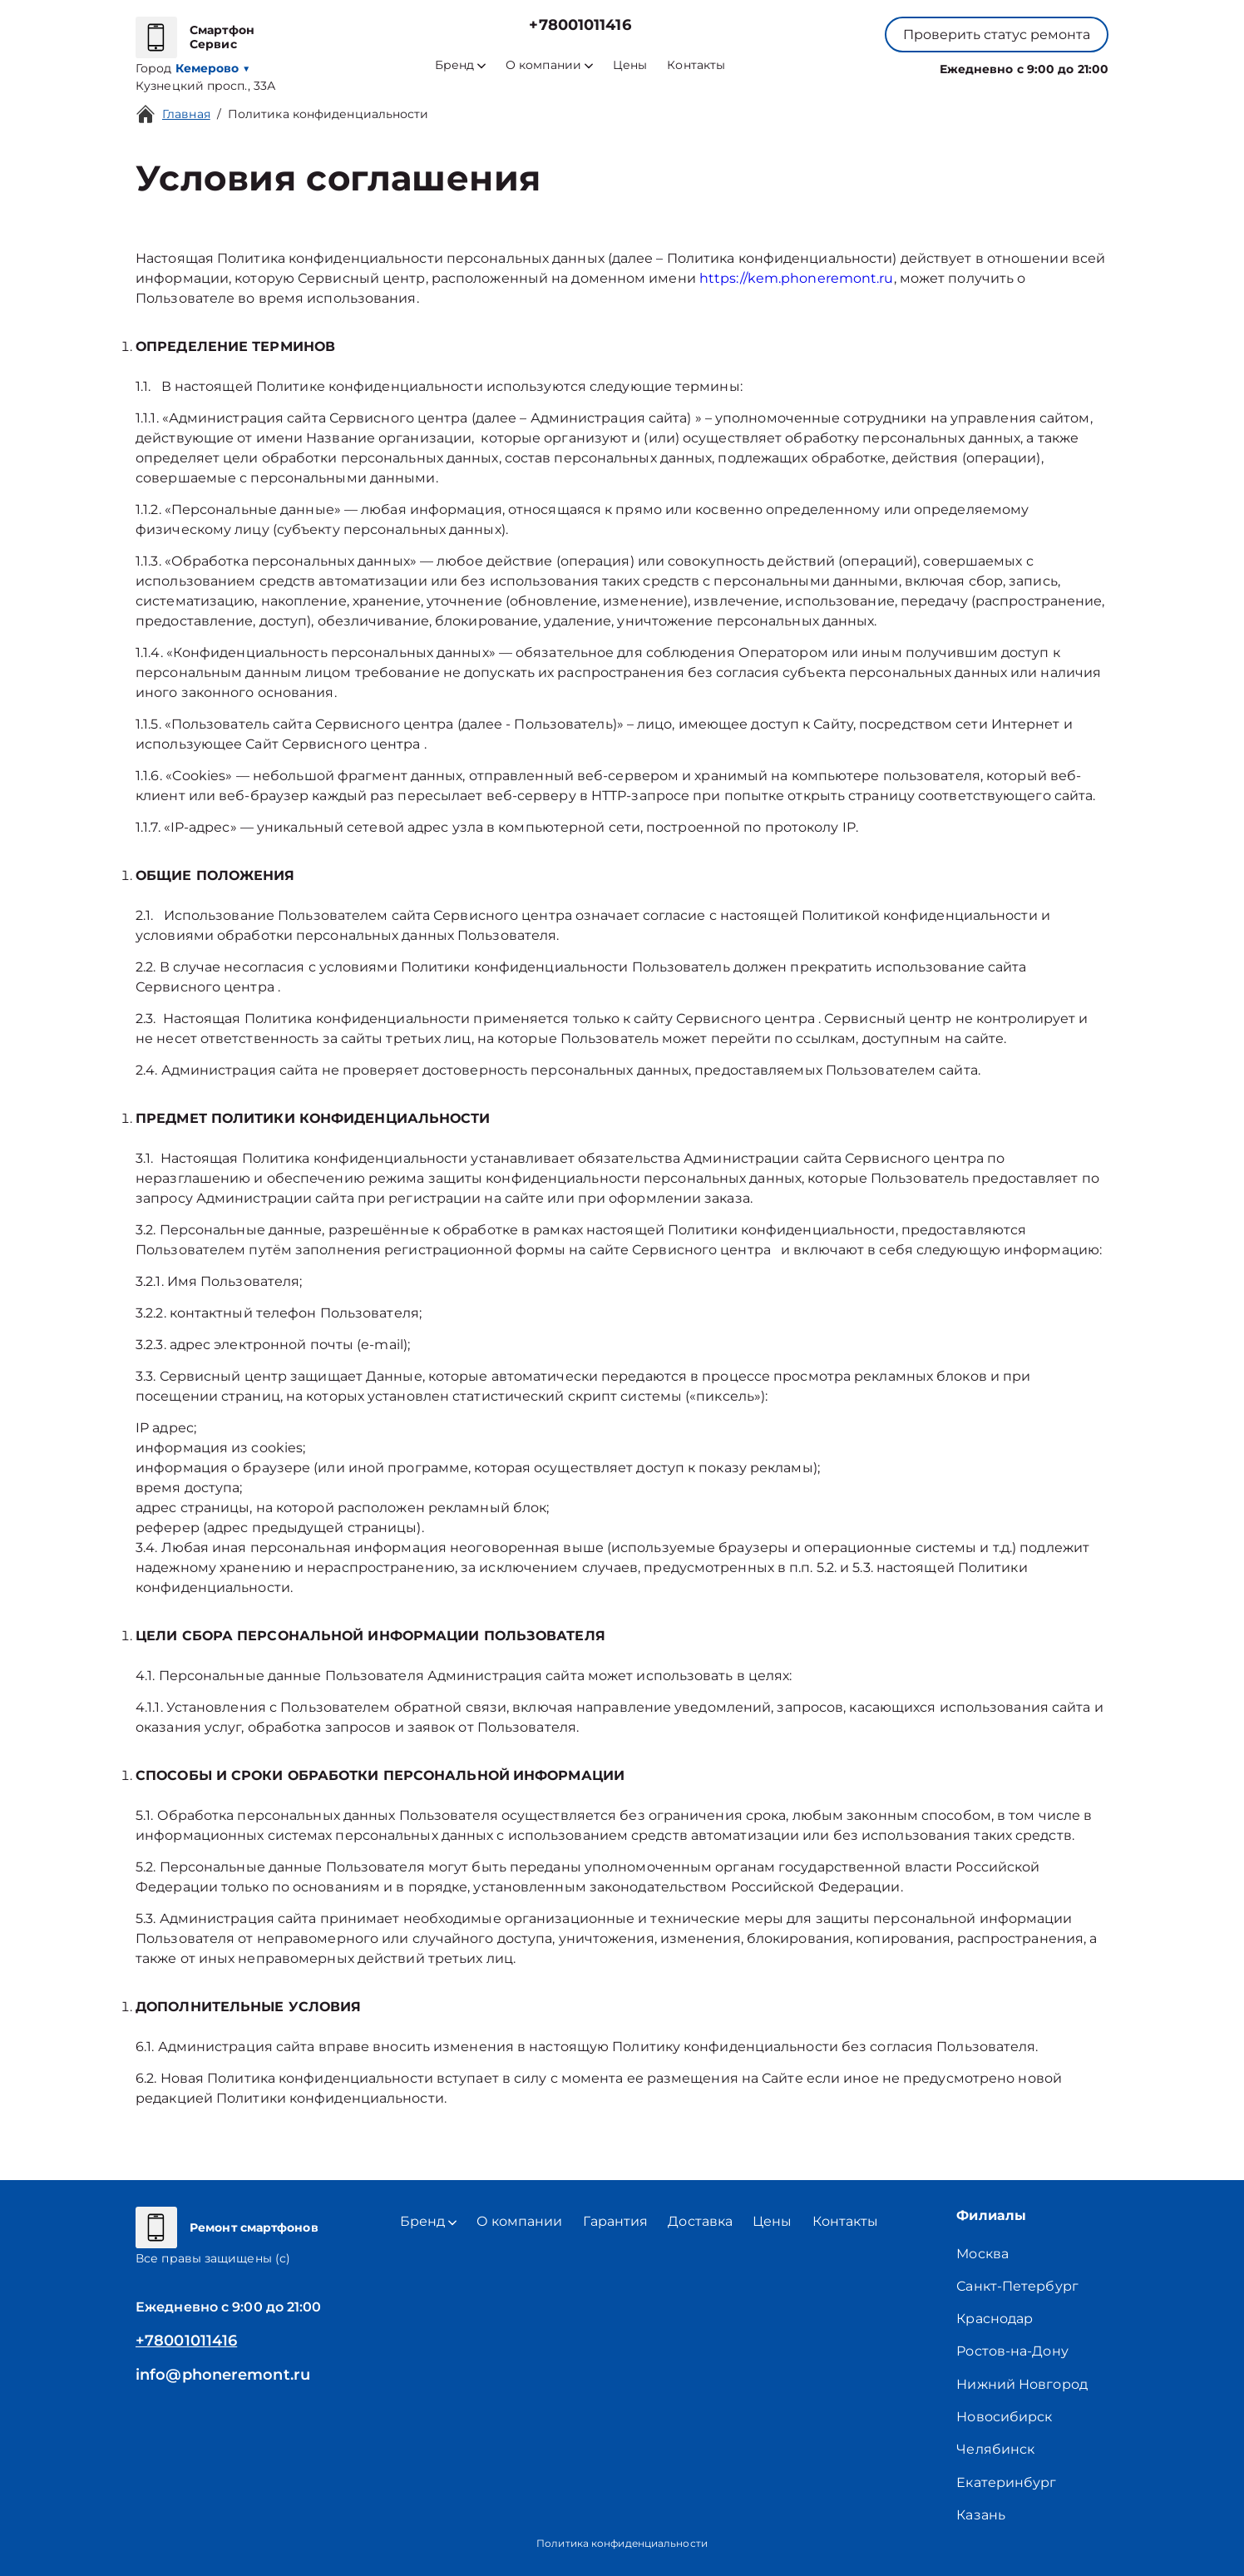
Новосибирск (1004, 2417)
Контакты (696, 65)
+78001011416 (579, 25)
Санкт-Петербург (1017, 2286)
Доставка (700, 2221)
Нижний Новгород (1022, 2384)
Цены (630, 65)
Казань (980, 2515)
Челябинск (995, 2449)
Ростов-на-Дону (1012, 2351)
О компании (549, 65)
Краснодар (994, 2318)
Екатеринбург (1006, 2482)
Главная (186, 113)
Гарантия (616, 2221)
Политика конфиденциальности (328, 113)
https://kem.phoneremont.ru (796, 278)
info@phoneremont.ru (223, 2375)
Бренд (460, 65)
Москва (982, 2254)
